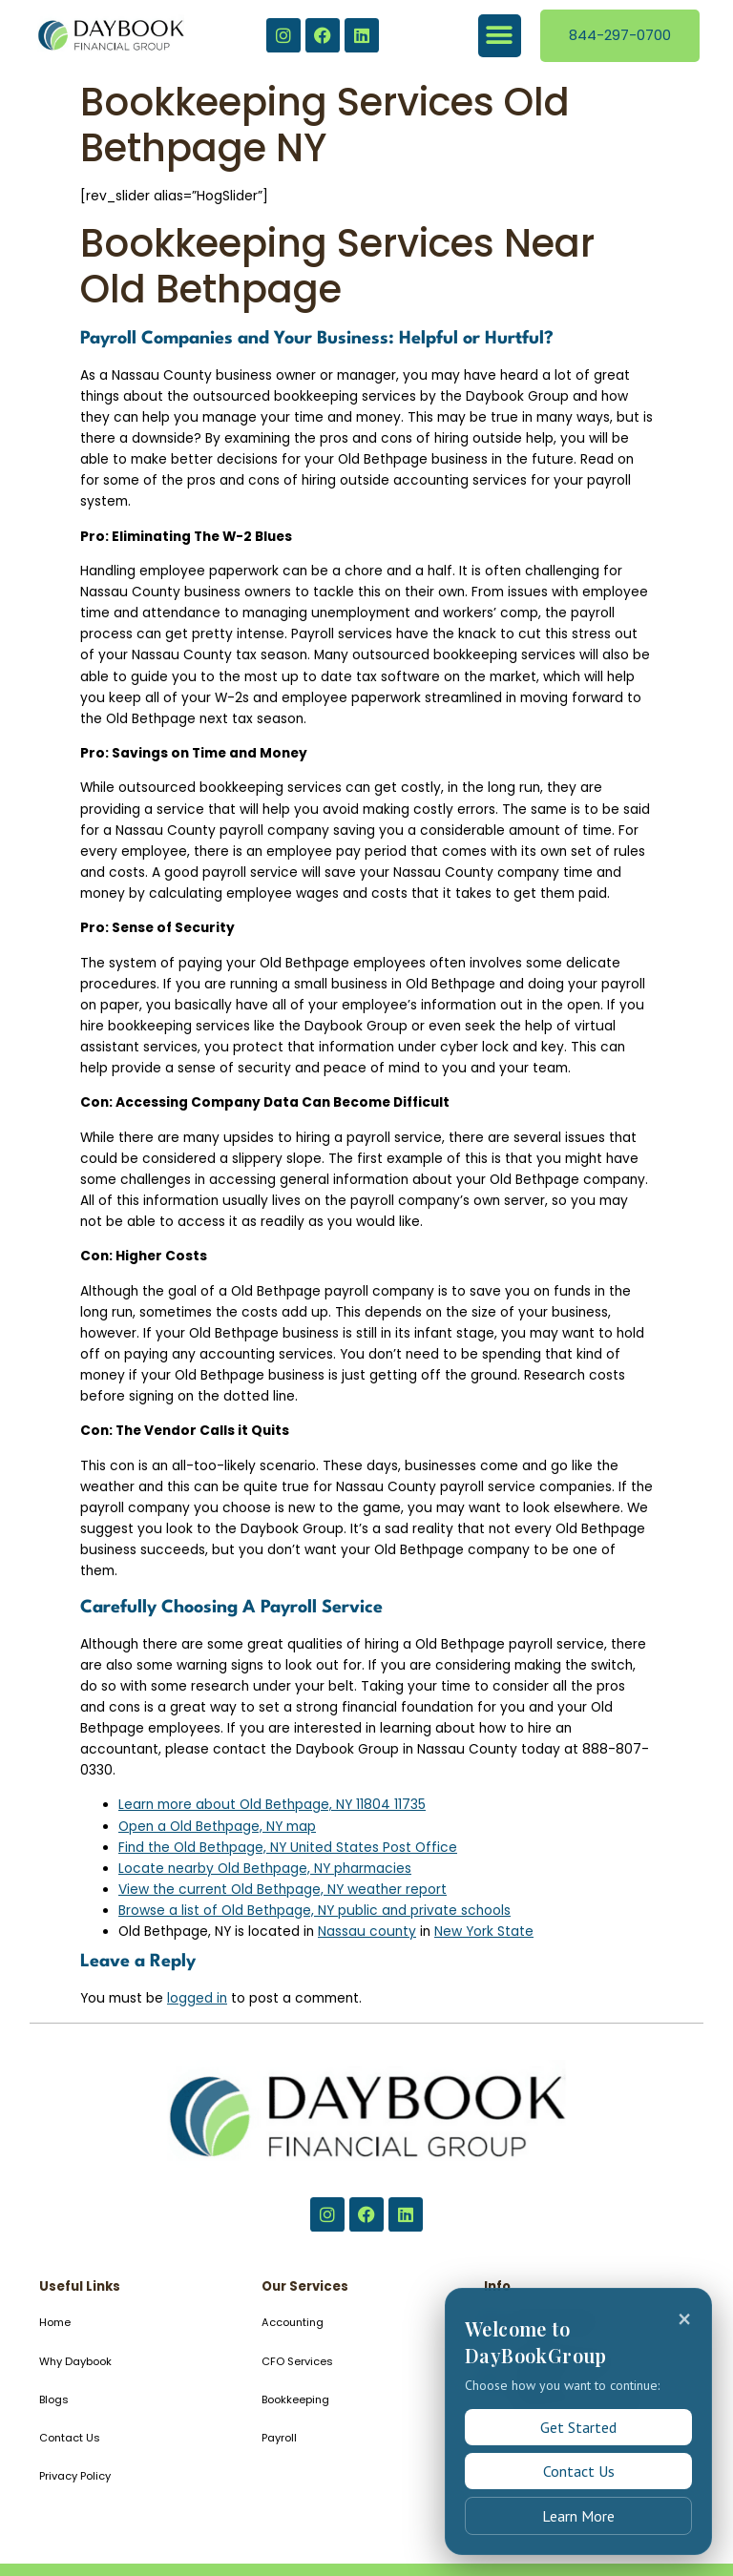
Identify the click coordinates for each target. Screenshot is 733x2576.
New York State (484, 1931)
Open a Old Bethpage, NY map (217, 1827)
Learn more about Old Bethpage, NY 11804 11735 (272, 1805)
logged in (197, 1998)
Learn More (578, 2515)
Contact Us (579, 2471)
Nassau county (367, 1931)
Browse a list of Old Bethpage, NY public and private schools (314, 1910)
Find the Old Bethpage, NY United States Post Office (287, 1848)
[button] (499, 35)
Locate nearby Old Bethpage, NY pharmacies (264, 1868)
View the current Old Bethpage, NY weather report (282, 1889)
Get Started (578, 2427)
